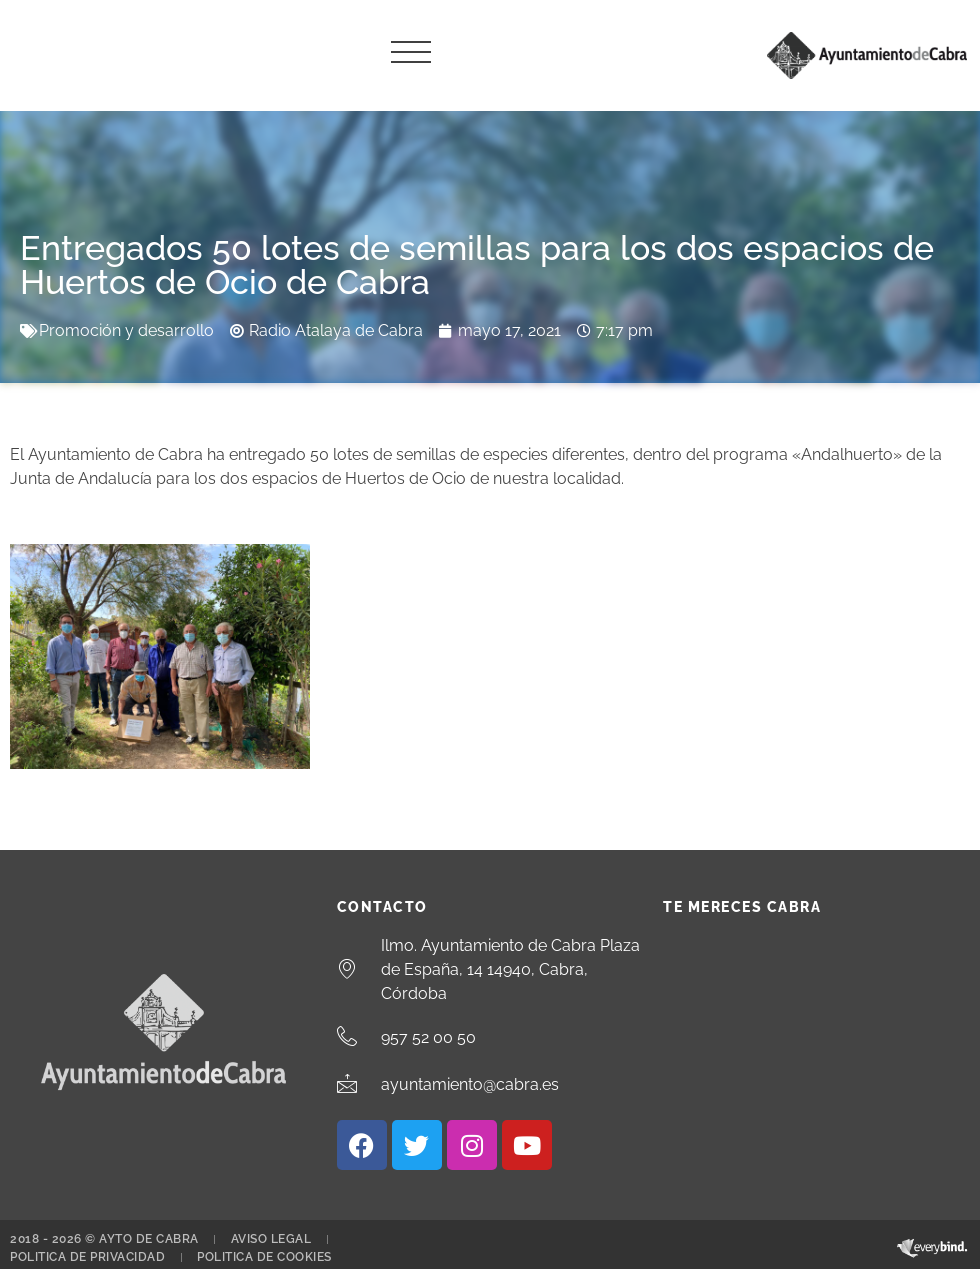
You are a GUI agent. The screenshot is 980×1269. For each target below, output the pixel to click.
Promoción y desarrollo (126, 330)
